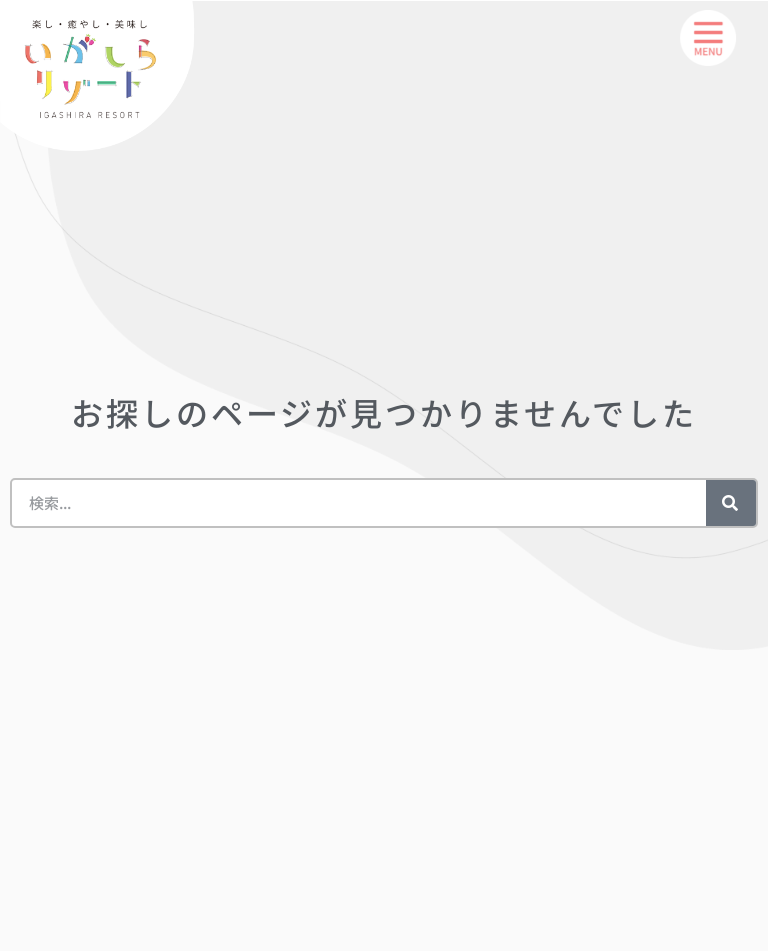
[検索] (731, 503)
